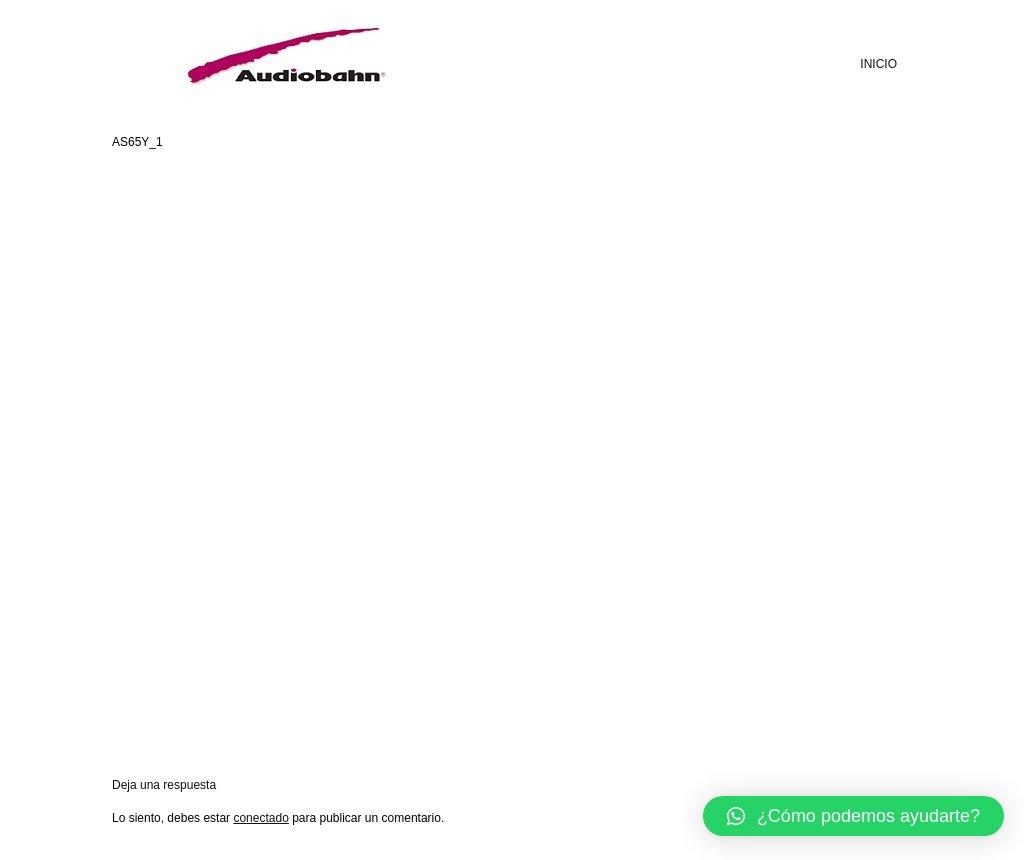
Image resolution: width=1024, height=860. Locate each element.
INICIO (878, 64)
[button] (853, 816)
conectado (260, 818)
